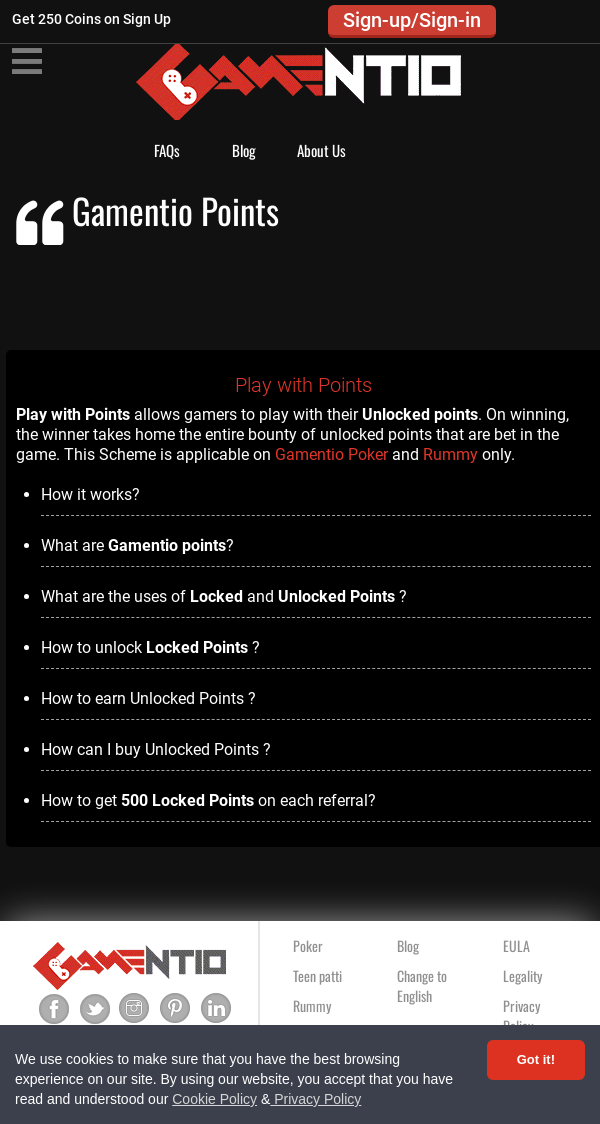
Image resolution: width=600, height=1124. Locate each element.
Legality (522, 975)
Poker (308, 945)
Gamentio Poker (331, 454)
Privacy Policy (315, 1099)
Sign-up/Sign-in (412, 20)
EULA (516, 945)
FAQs (167, 150)
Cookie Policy (214, 1099)
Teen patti (317, 975)
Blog (244, 150)
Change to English (422, 985)
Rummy (450, 454)
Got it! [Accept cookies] (536, 1059)
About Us (321, 150)
